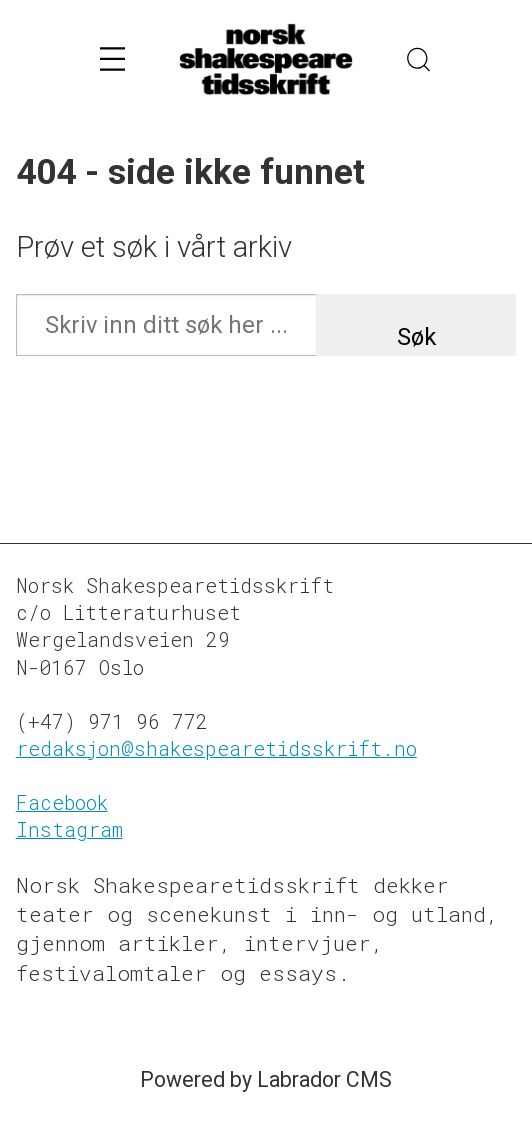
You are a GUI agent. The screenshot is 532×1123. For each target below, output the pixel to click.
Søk (416, 337)
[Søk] (420, 60)
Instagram (69, 829)
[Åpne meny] (112, 60)
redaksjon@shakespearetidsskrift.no (216, 748)
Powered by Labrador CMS (266, 1079)
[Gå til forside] (266, 60)
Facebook (62, 802)
